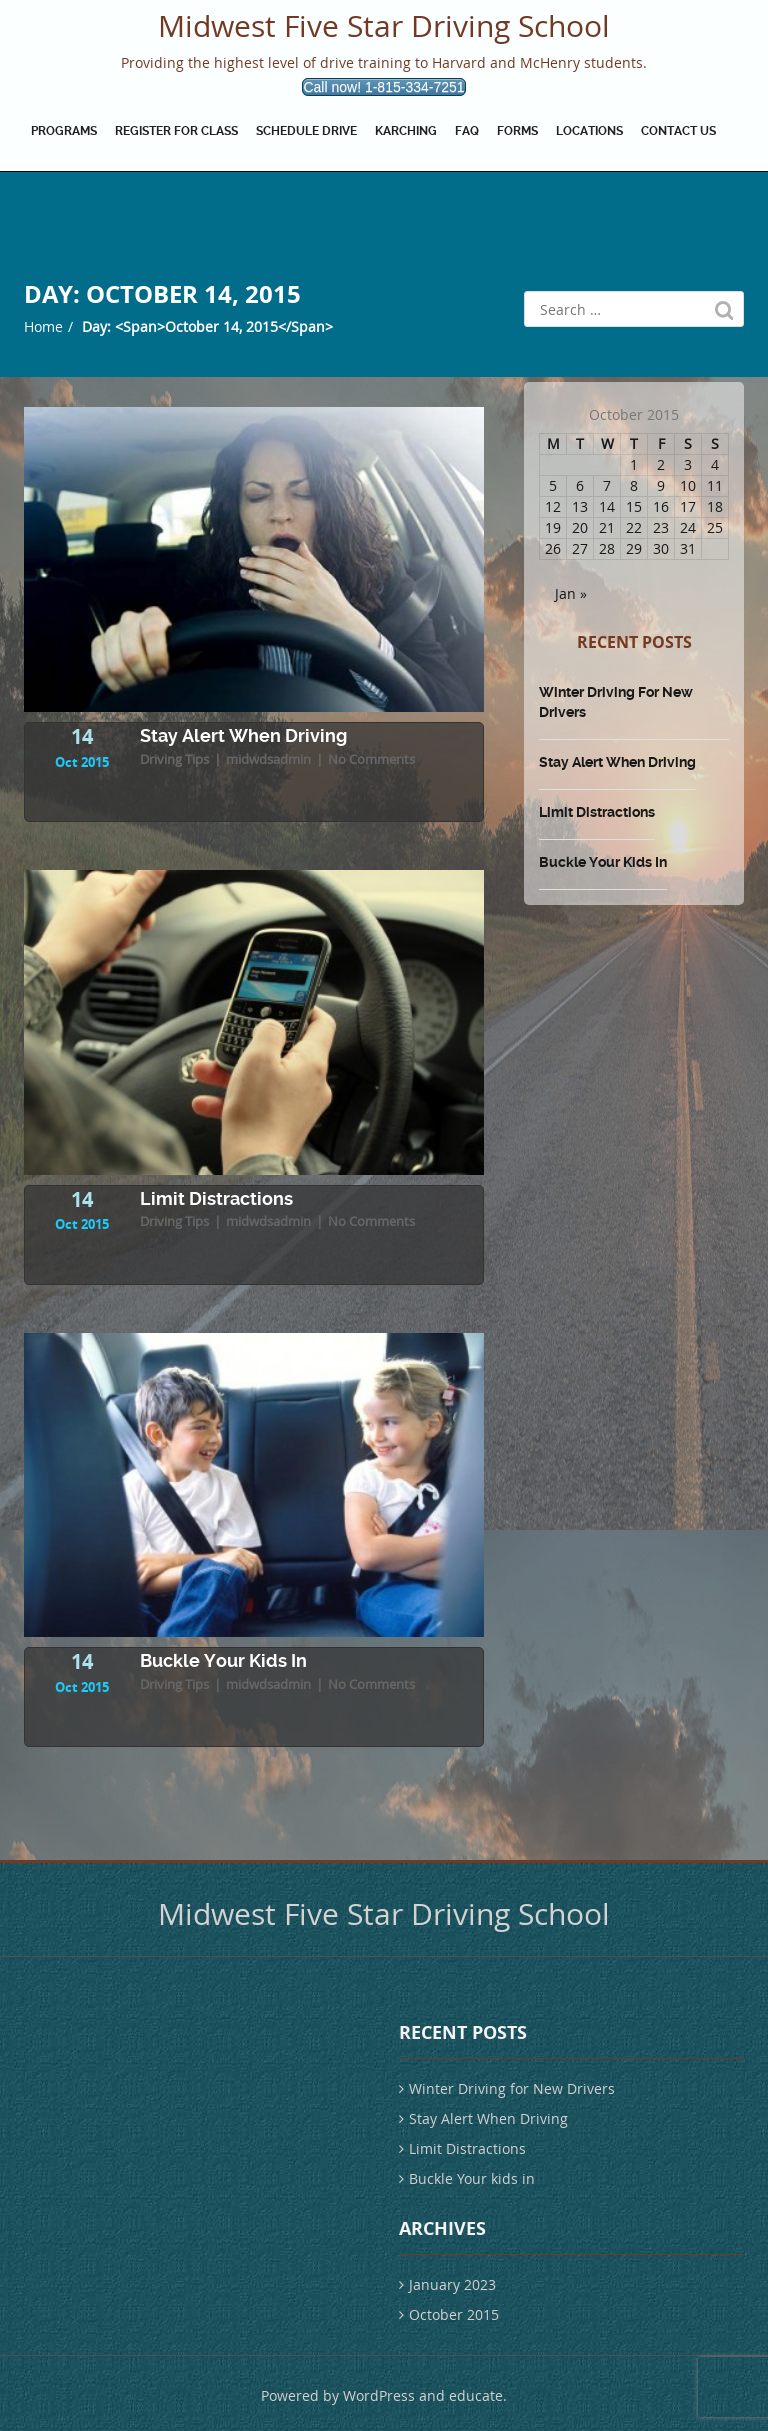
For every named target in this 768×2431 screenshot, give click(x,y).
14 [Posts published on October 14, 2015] (607, 506)
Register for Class (176, 131)
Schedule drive (306, 131)
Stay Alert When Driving (243, 735)
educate (476, 2395)
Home (43, 326)
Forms (517, 131)
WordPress (379, 2395)
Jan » (571, 593)
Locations (589, 131)
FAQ (467, 131)
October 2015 (454, 2314)
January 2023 (452, 2284)
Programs (64, 131)
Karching (406, 131)
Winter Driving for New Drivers (616, 702)
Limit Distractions (216, 1198)
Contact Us (678, 131)
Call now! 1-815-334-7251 (383, 87)
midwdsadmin (268, 759)
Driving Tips (174, 759)
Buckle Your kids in (223, 1660)
